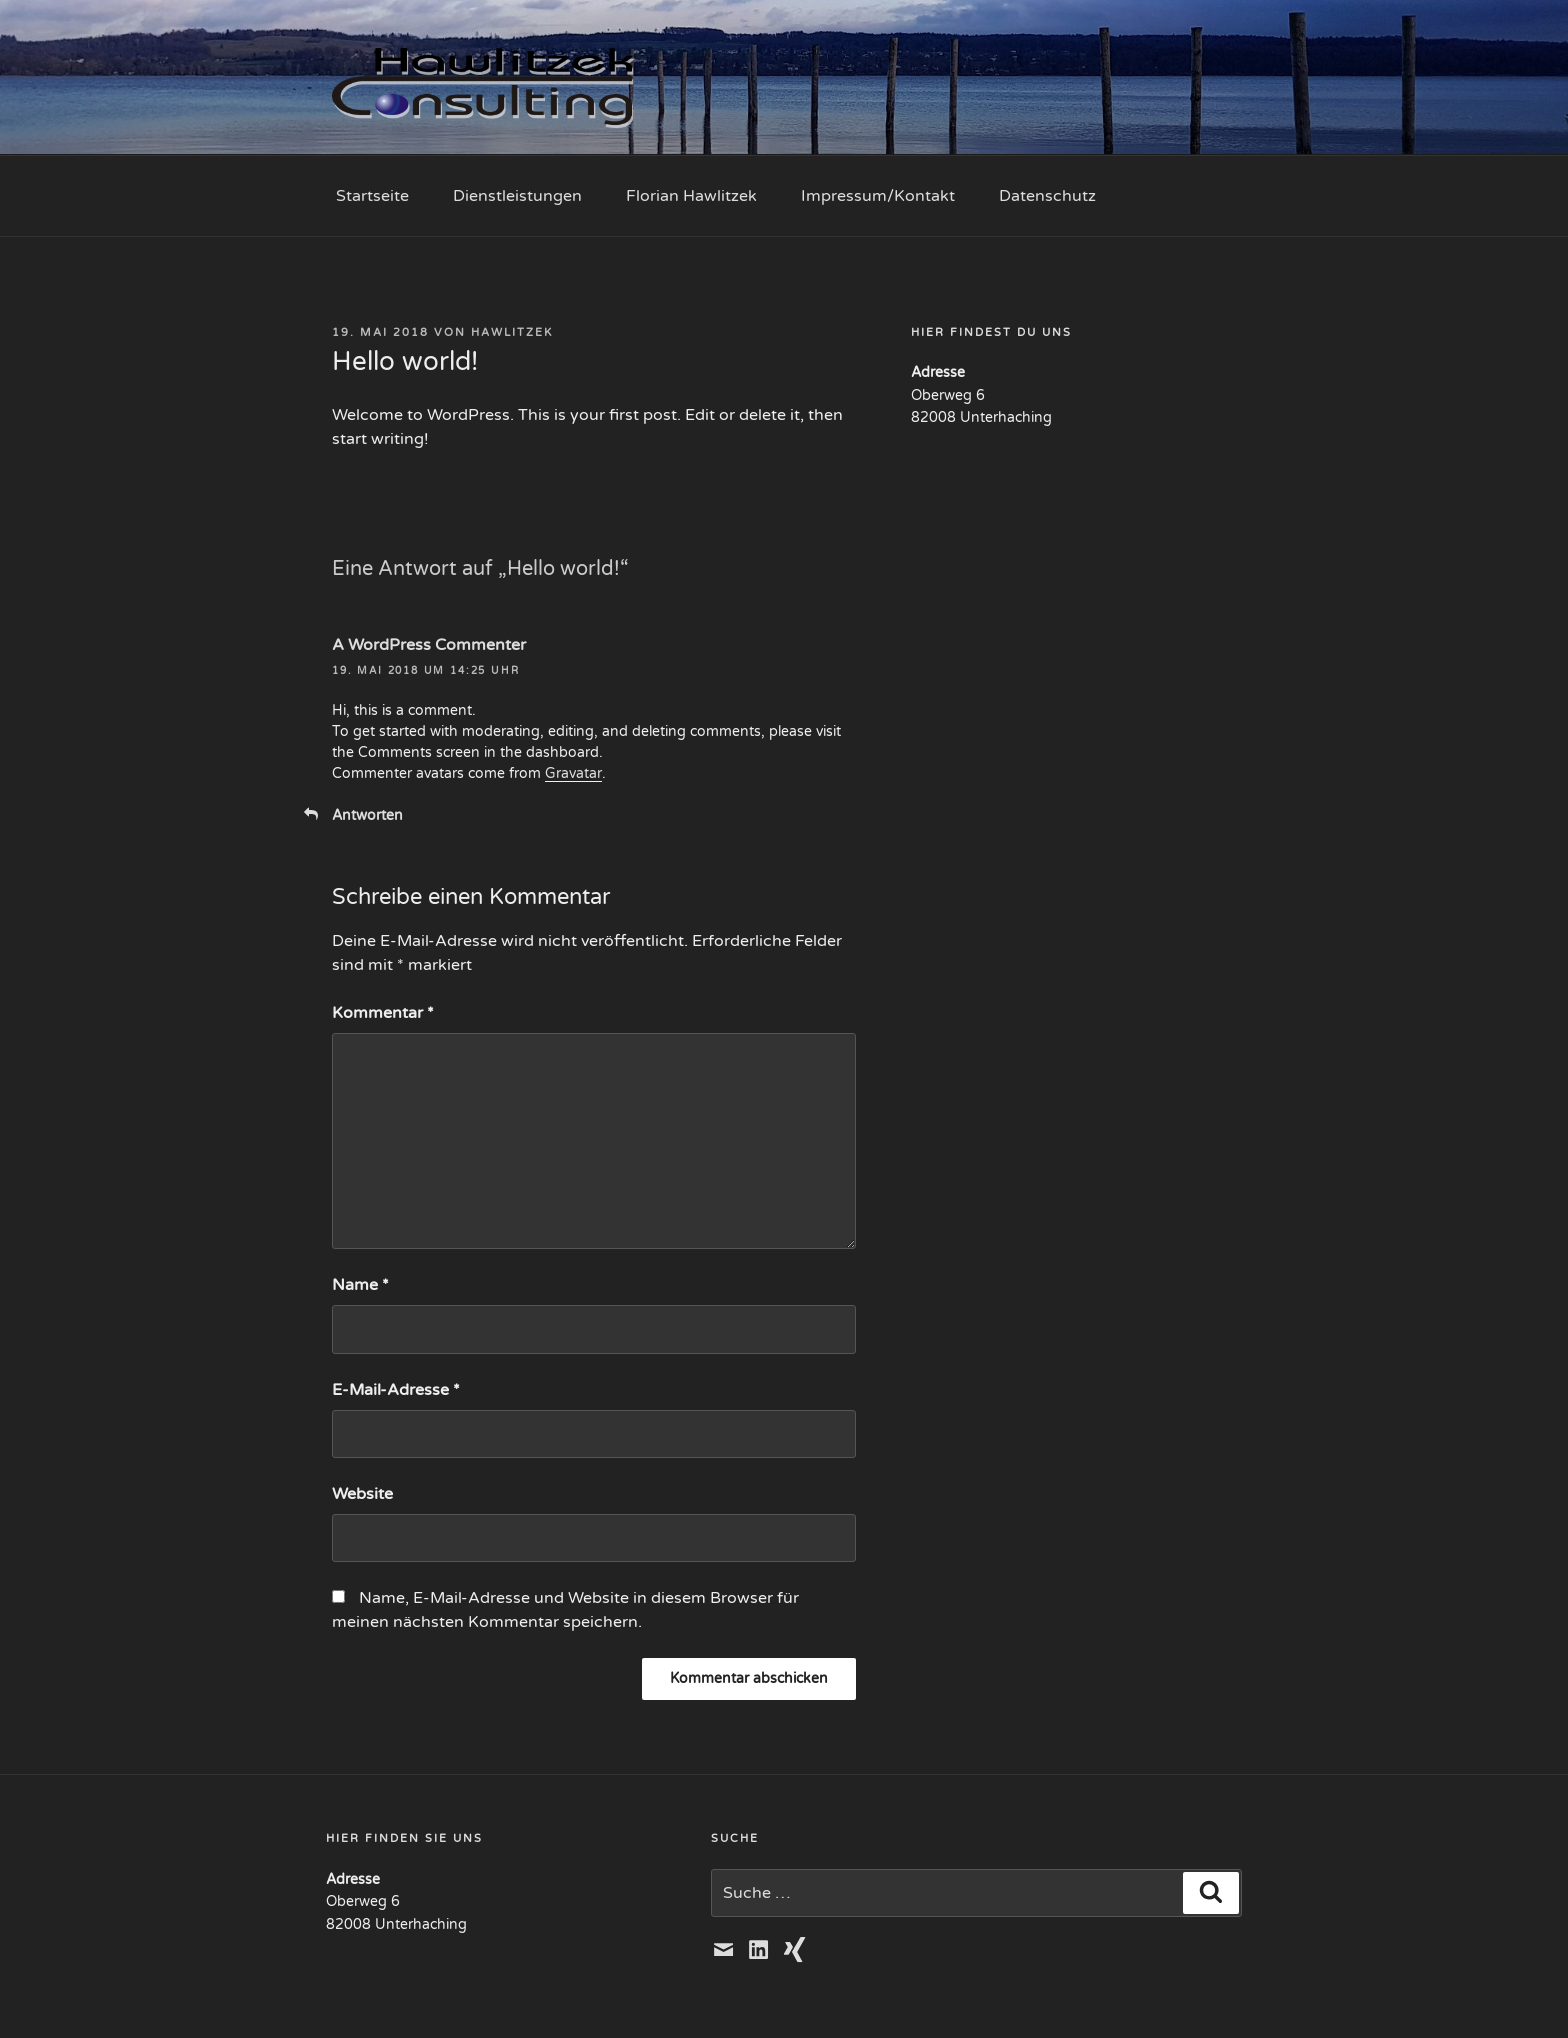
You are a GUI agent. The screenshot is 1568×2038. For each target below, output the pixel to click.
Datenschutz (1047, 196)
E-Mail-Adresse (396, 1390)
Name (360, 1285)
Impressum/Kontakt (878, 196)
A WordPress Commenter (429, 645)
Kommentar (383, 1013)
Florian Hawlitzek (691, 196)
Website (362, 1494)
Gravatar (573, 773)
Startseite (372, 196)
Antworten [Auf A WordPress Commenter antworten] (367, 815)
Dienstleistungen (517, 196)
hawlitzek (512, 332)
